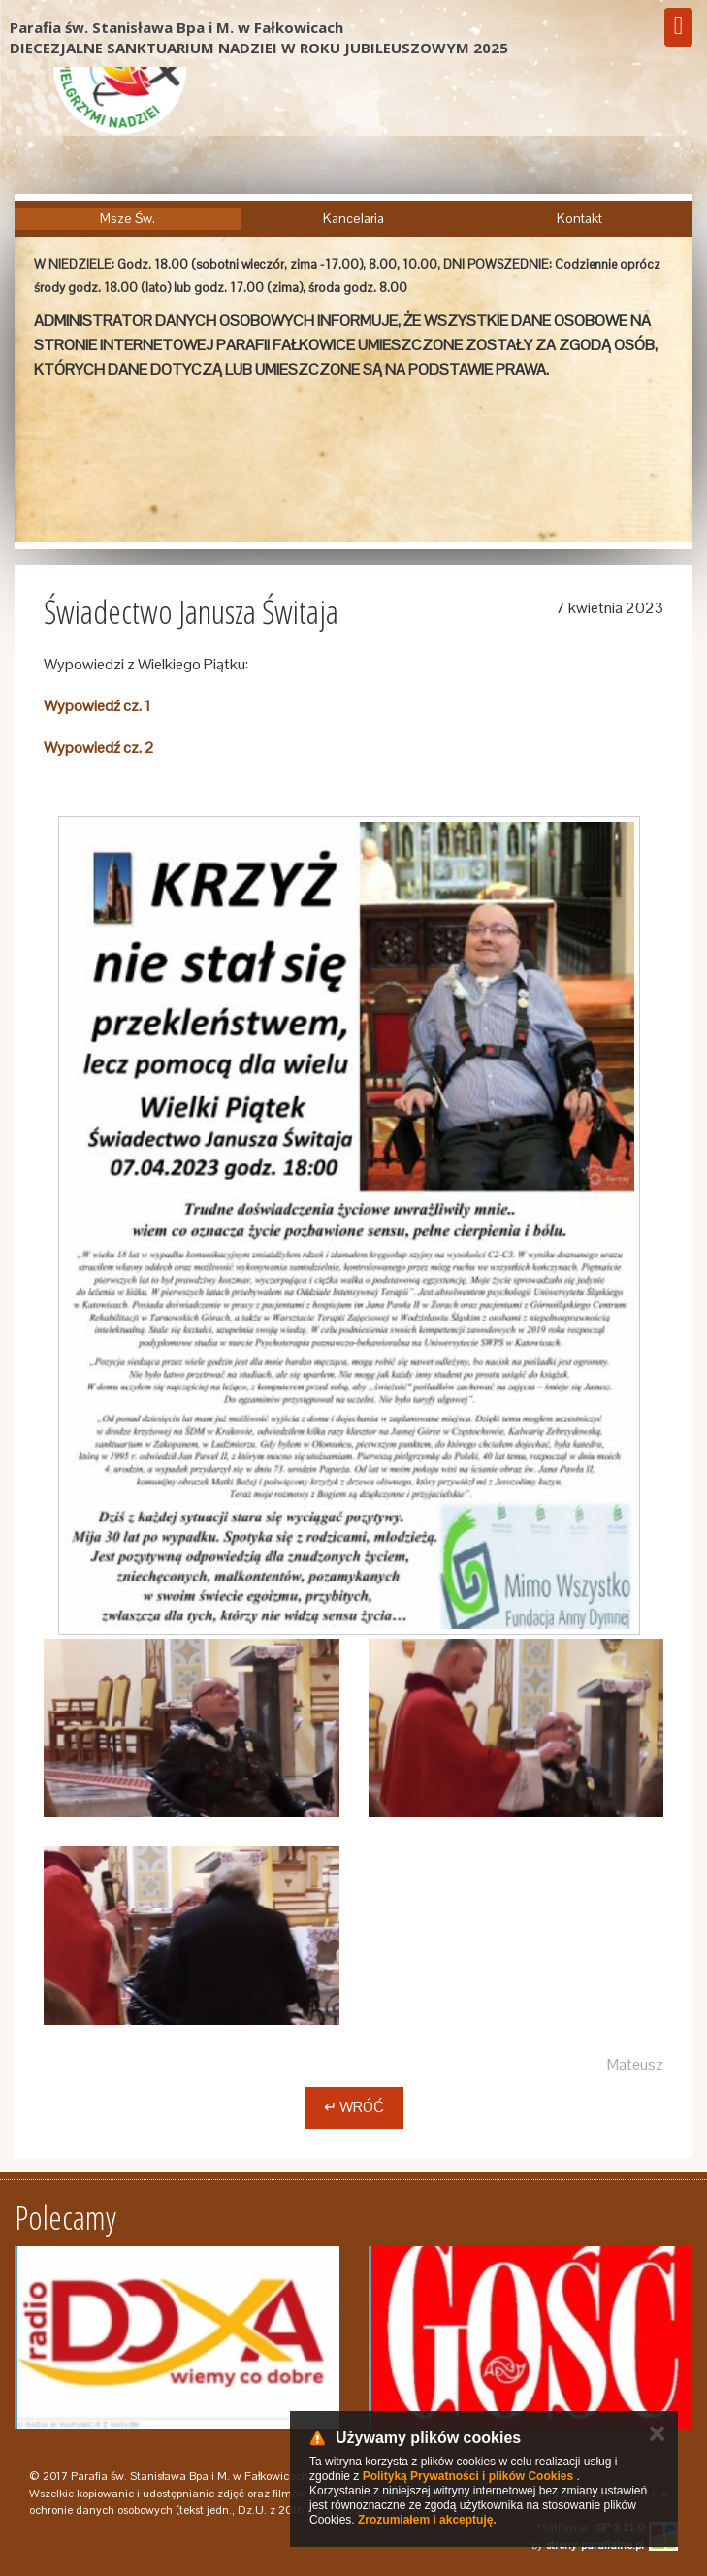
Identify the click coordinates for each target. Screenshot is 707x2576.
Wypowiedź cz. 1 (97, 706)
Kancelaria (353, 218)
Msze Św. (127, 218)
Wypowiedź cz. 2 (99, 747)
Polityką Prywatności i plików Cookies (468, 2476)
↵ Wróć (354, 2107)
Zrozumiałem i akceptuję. (427, 2520)
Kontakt (579, 218)
